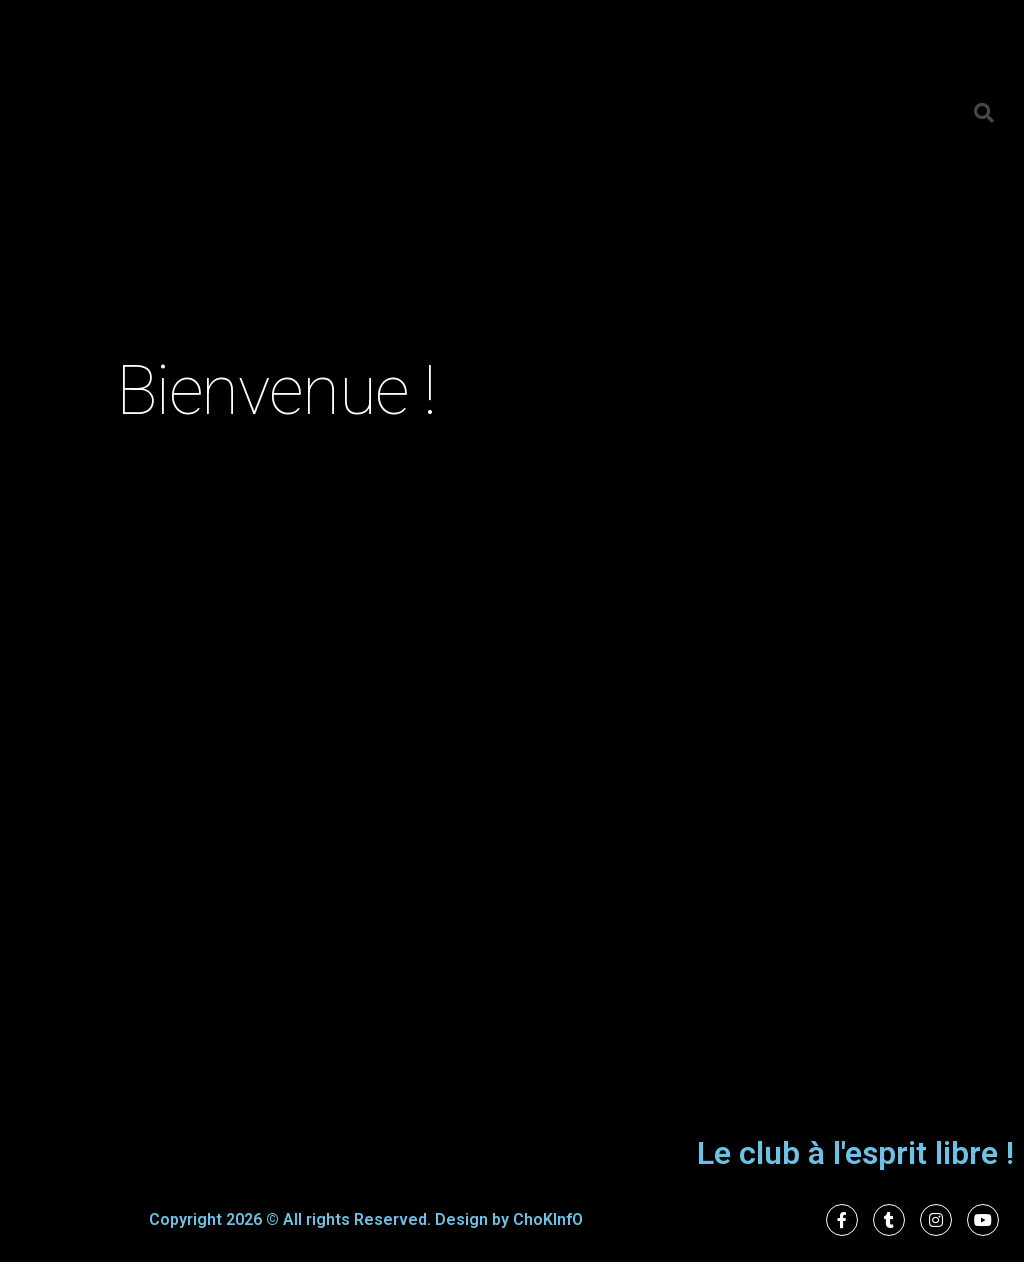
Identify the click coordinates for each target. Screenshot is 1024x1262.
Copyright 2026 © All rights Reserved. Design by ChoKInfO (366, 1219)
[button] (984, 113)
